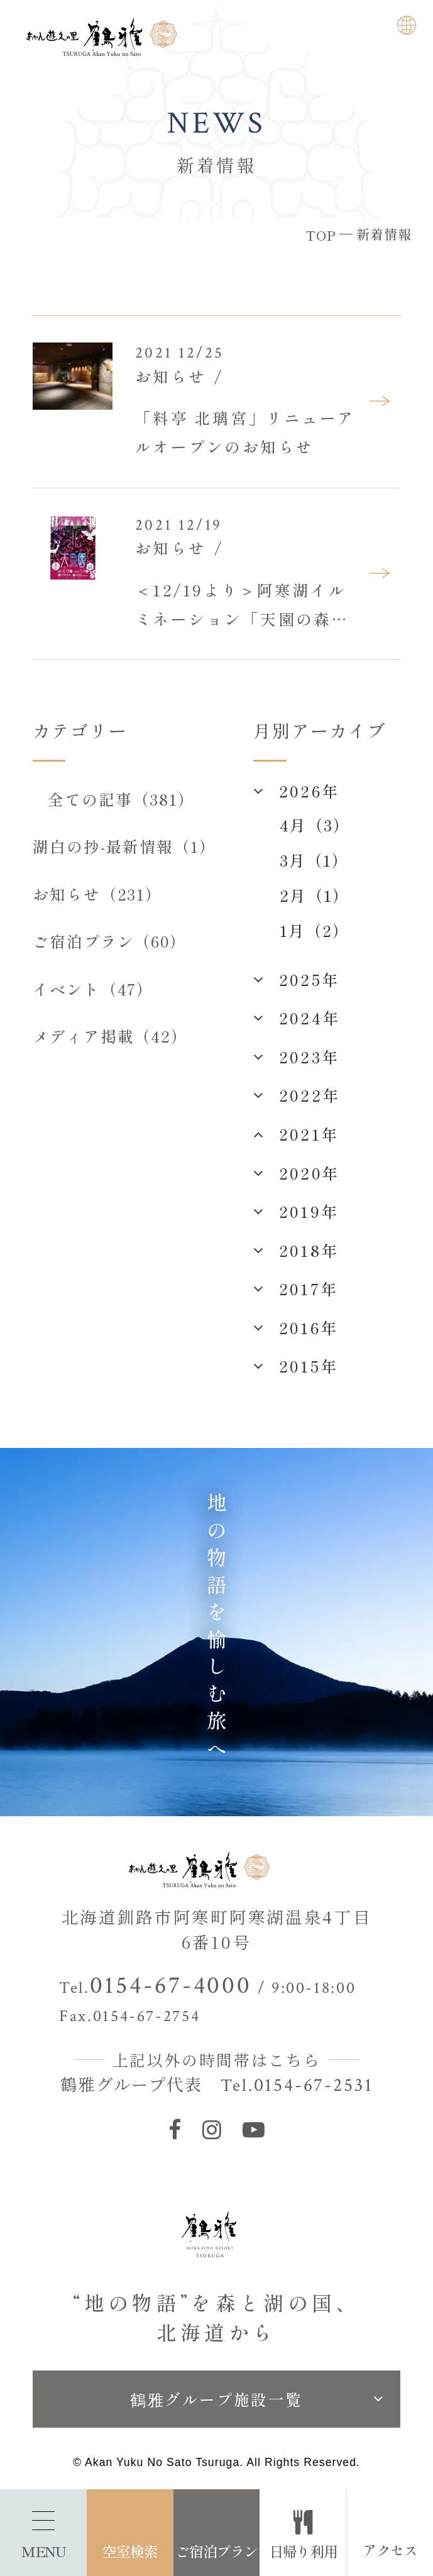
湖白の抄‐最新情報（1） (125, 846)
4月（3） (315, 824)
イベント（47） (93, 988)
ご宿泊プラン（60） (110, 940)
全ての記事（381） (121, 798)
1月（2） (314, 930)
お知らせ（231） (98, 893)
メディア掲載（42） (111, 1035)
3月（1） (314, 859)
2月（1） (314, 895)
